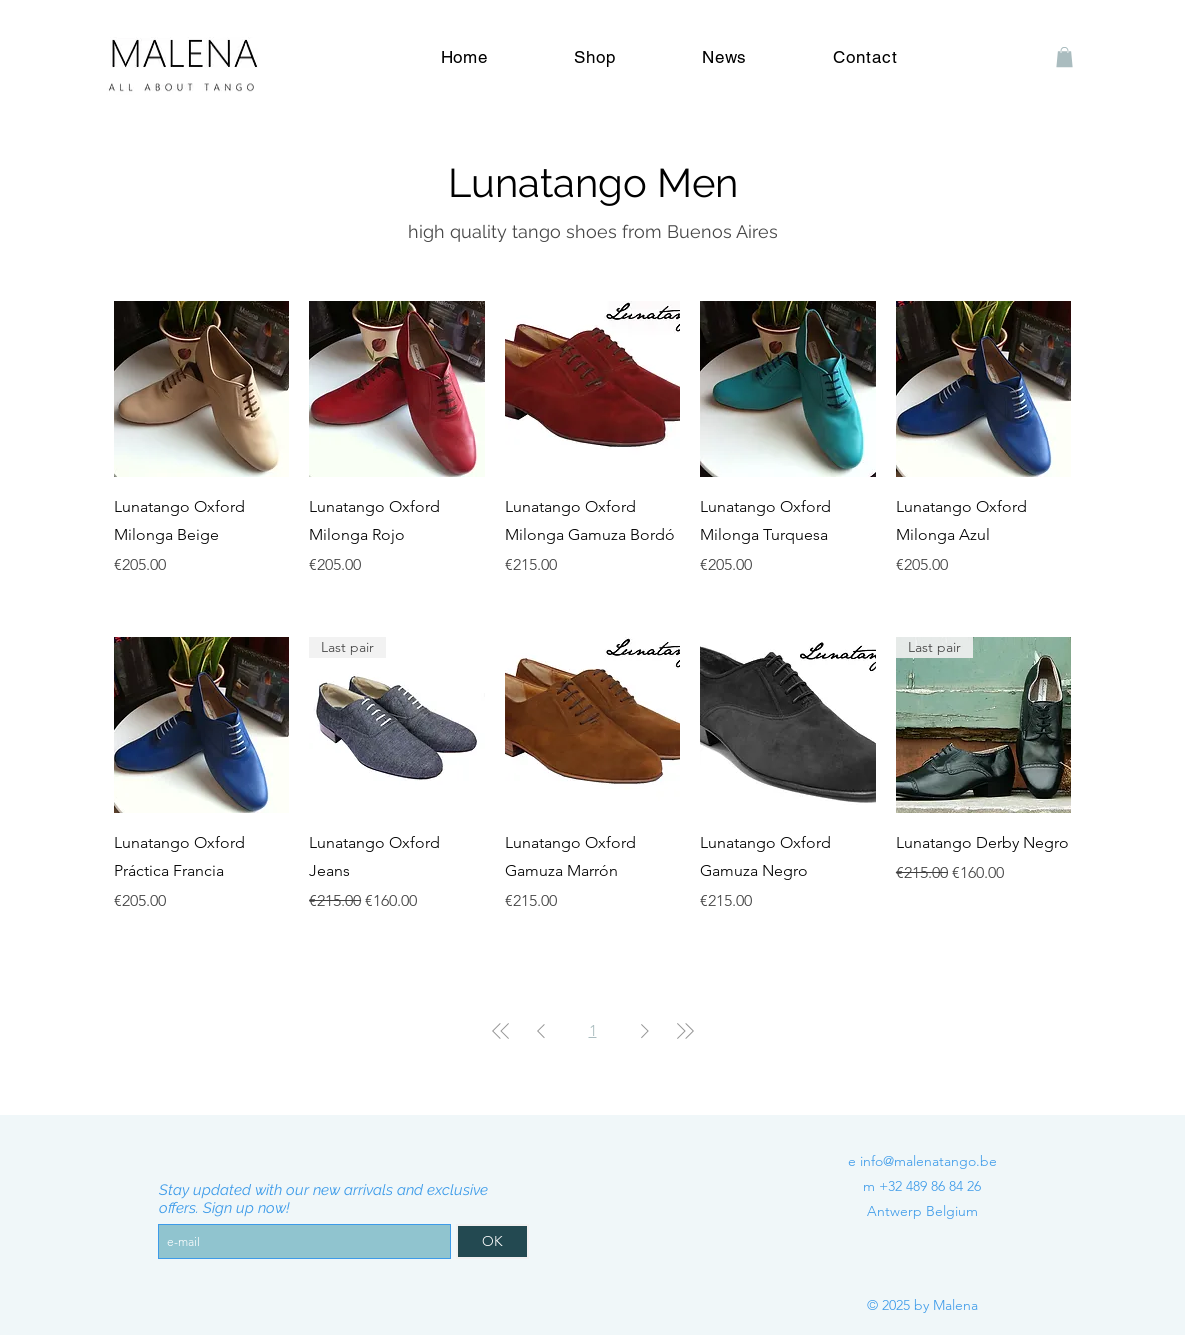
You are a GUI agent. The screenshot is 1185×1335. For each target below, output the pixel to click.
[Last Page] (685, 1031)
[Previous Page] (541, 1031)
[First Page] (501, 1031)
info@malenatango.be (928, 1161)
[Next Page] (645, 1031)
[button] (1064, 57)
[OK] (492, 1241)
